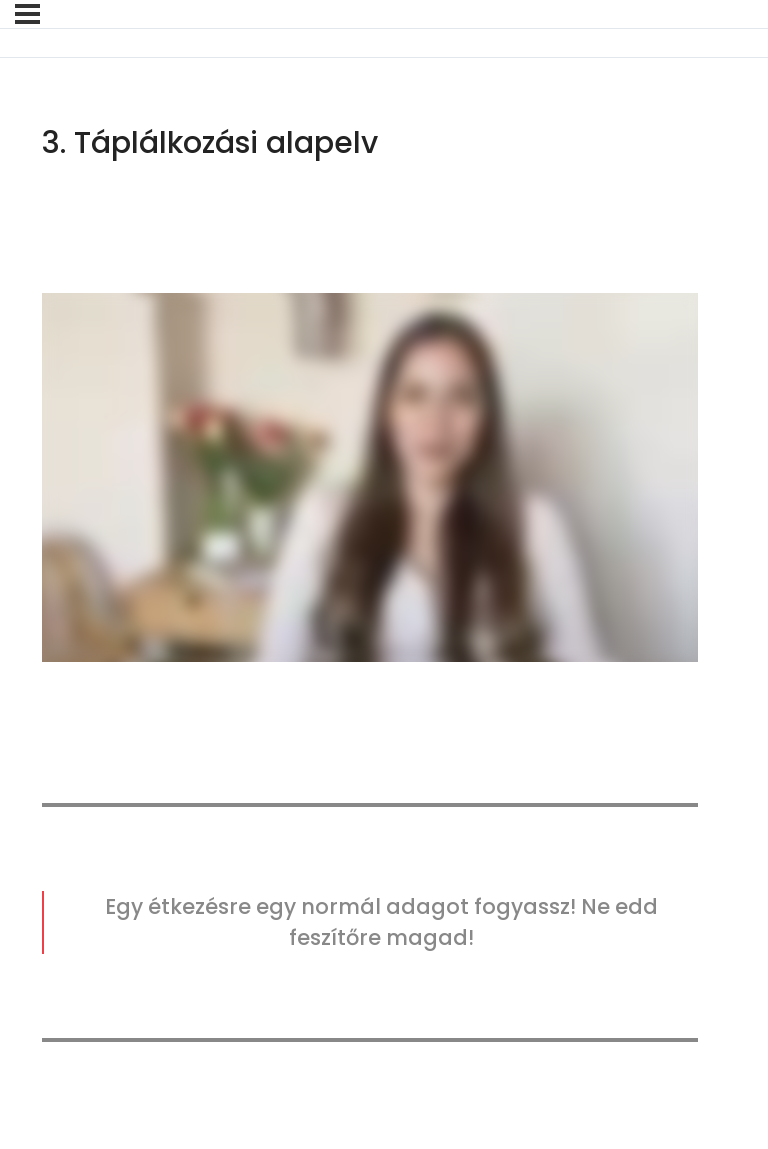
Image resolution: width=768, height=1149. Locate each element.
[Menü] (27, 14)
